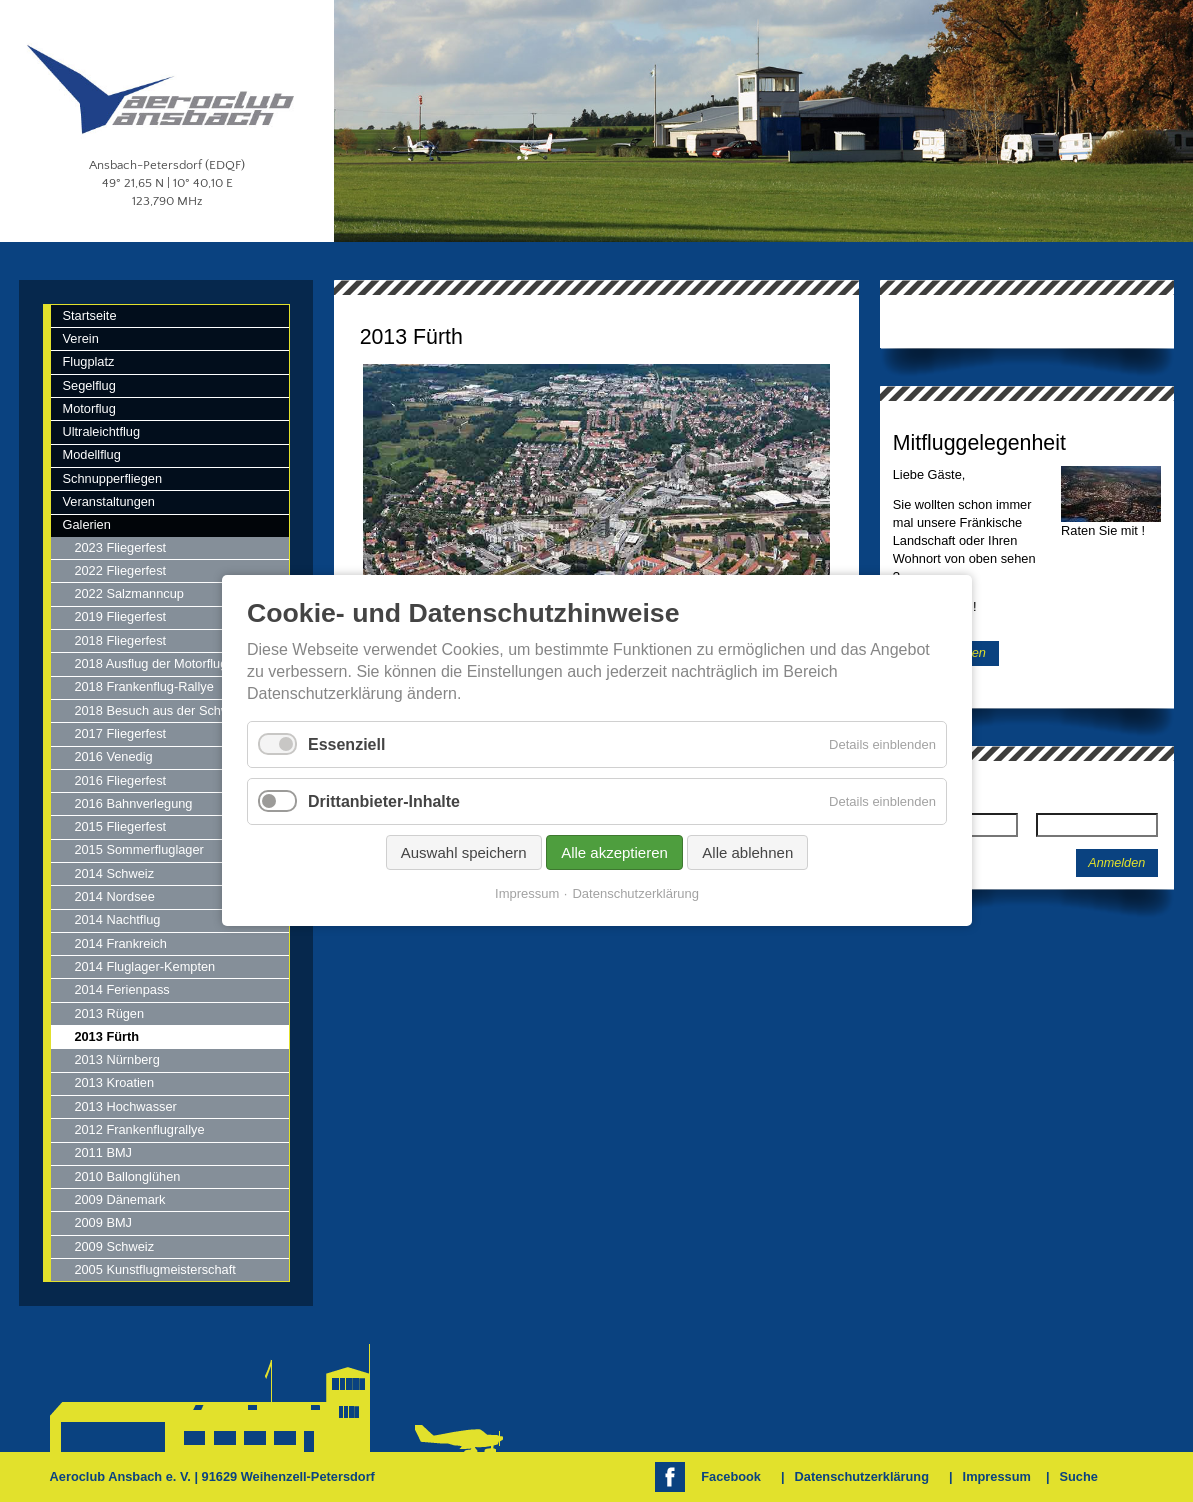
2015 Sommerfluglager (138, 849)
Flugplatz (88, 361)
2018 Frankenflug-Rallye (143, 686)
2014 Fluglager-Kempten (144, 966)
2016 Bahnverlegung (133, 803)
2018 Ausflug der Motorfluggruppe (170, 663)
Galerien (86, 524)
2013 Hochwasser (125, 1106)
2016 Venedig (113, 756)
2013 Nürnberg (116, 1059)
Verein (80, 338)
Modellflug (91, 454)
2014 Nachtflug (117, 919)
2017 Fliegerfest (120, 733)
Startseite (89, 315)
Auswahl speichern (463, 853)
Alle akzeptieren (614, 853)
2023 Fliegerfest (120, 547)
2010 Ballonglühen (127, 1176)
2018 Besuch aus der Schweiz (160, 710)
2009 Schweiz (114, 1246)
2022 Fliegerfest (120, 570)
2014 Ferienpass (121, 989)
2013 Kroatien (114, 1082)
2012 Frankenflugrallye (139, 1129)
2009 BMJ (103, 1222)
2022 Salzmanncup (129, 593)
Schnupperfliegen (112, 478)
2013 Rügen (109, 1013)
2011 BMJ (103, 1152)
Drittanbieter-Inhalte (384, 801)
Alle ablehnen (747, 853)
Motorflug (88, 408)
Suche (1078, 1476)
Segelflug (88, 385)
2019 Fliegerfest (120, 616)
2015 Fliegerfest (120, 826)
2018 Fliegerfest (120, 640)
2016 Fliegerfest (120, 780)
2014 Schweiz (114, 873)
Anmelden (1116, 863)
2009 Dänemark (119, 1199)
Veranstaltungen (108, 501)
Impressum (997, 1476)
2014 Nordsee (114, 896)
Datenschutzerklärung (862, 1476)
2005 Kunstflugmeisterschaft (154, 1269)
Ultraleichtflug (101, 431)
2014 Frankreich (120, 943)
